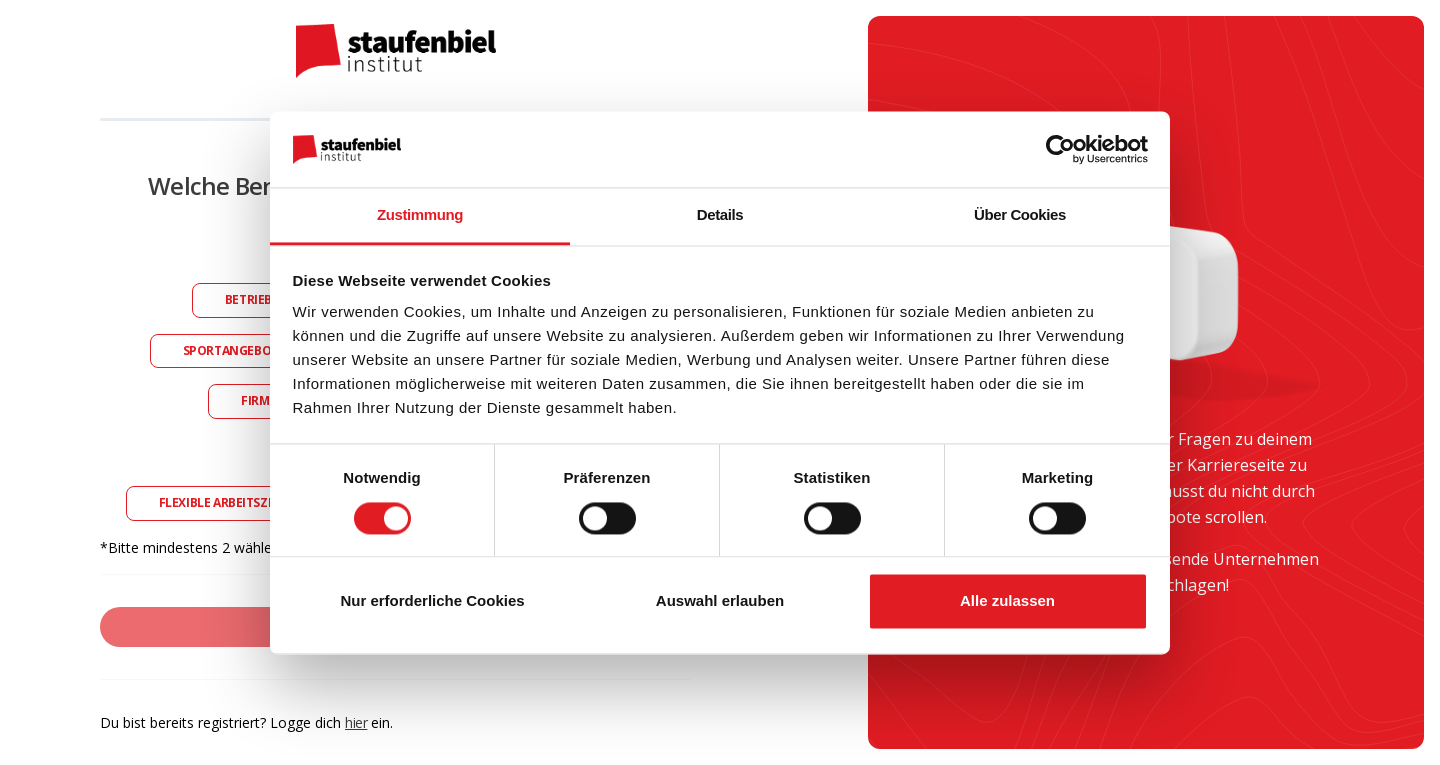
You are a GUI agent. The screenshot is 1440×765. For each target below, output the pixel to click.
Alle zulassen (1007, 601)
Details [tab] (720, 215)
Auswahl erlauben (720, 601)
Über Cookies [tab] (1020, 215)
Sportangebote (234, 350)
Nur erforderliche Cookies (432, 601)
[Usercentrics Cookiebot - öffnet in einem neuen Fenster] (1060, 149)
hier (356, 722)
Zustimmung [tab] (420, 215)
